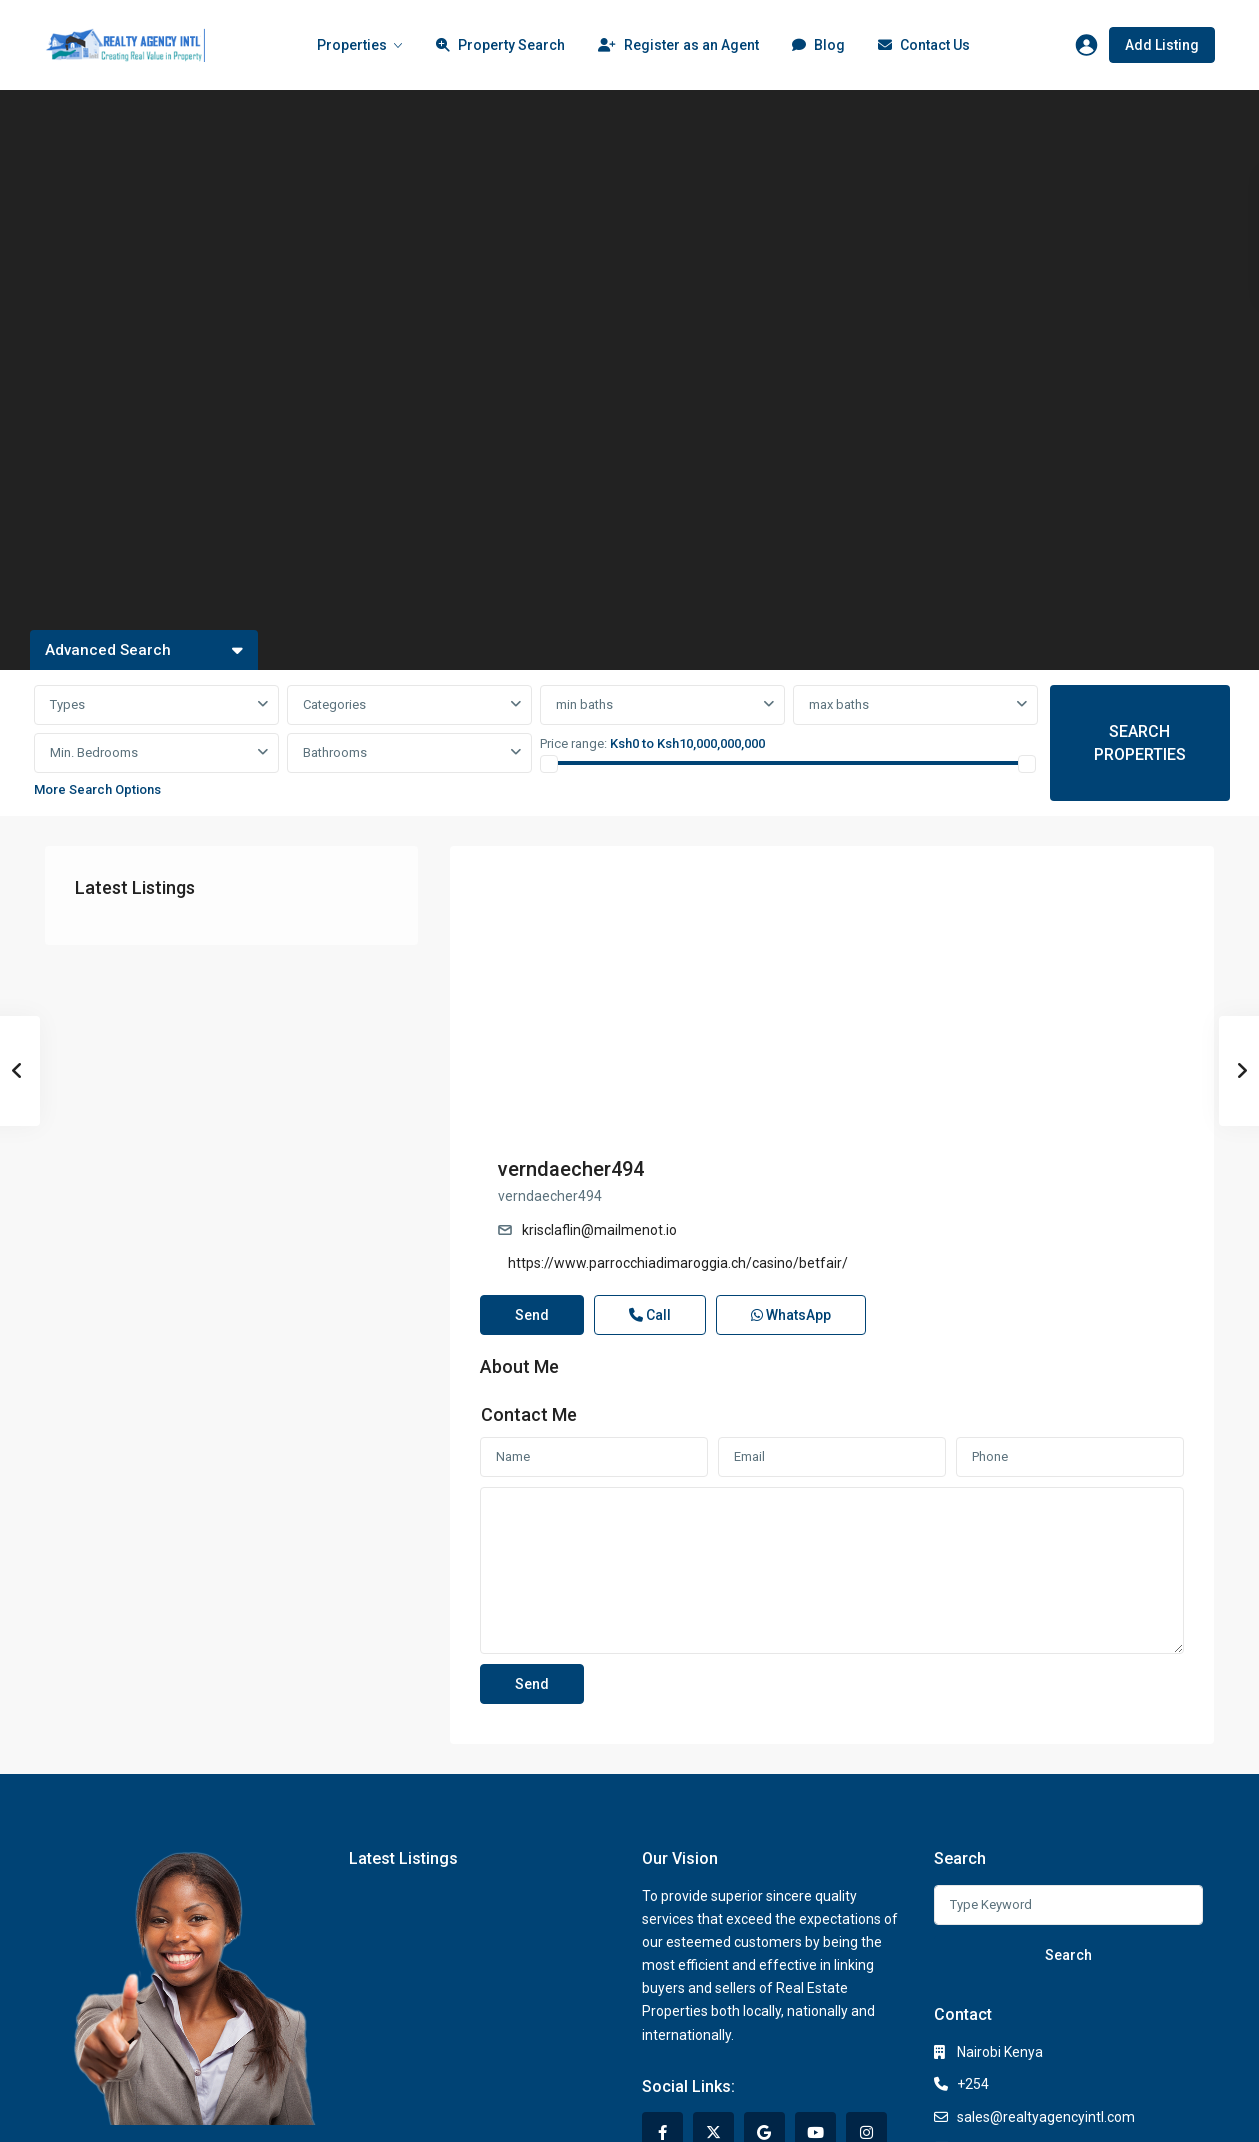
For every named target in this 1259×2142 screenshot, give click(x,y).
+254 (973, 1946)
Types (67, 704)
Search (1068, 1817)
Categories (334, 704)
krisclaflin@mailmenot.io (963, 950)
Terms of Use (1069, 2111)
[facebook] (662, 1994)
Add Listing (1162, 45)
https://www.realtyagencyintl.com (1063, 2011)
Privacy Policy (892, 2111)
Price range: (573, 743)
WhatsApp (791, 1176)
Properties (352, 45)
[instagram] (866, 1994)
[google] (764, 1994)
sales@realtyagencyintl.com (1046, 1979)
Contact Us (924, 46)
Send (532, 1176)
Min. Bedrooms (94, 752)
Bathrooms (335, 752)
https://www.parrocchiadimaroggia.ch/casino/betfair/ (1042, 983)
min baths (584, 704)
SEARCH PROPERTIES (1140, 743)
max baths (839, 704)
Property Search (500, 46)
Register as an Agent (678, 46)
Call (650, 1176)
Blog (818, 46)
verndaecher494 (935, 889)
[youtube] (815, 1994)
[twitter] (713, 1994)
